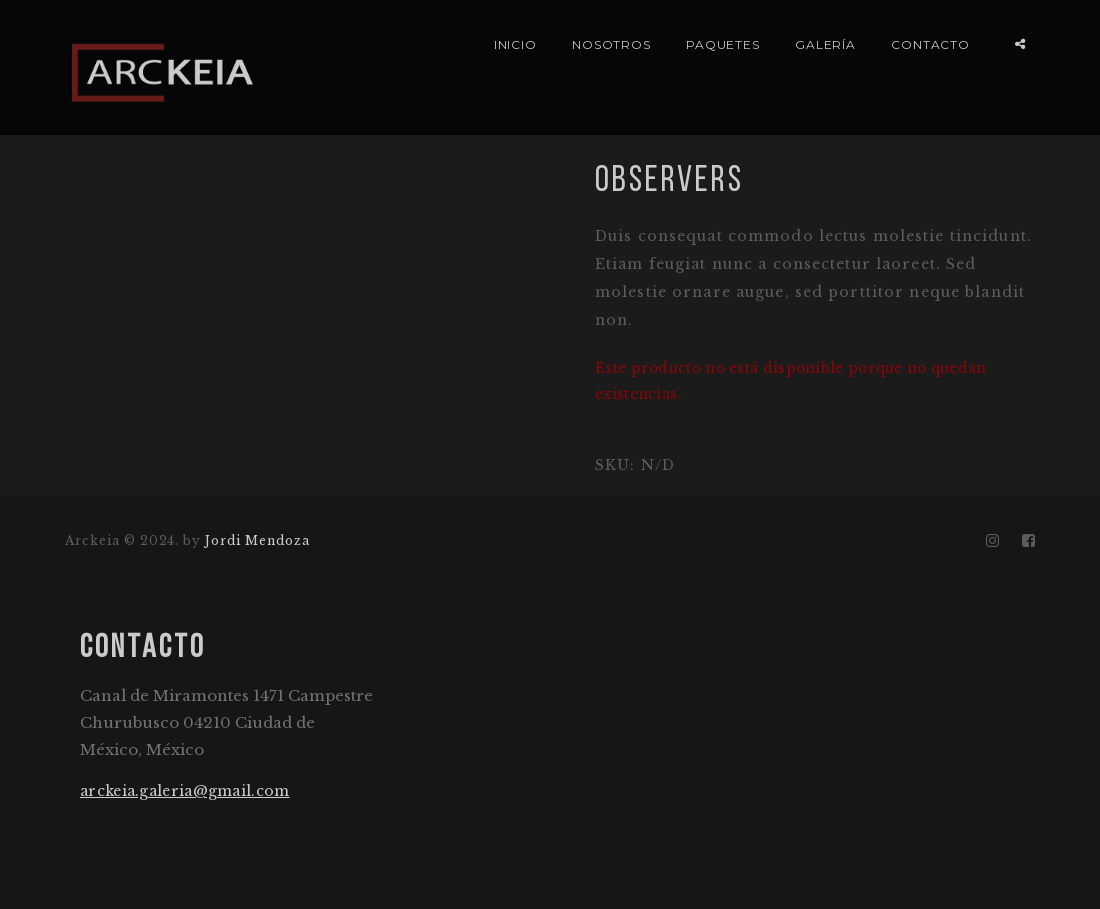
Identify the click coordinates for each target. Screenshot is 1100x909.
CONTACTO (931, 44)
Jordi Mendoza (257, 540)
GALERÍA (826, 44)
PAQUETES (723, 44)
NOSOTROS (612, 44)
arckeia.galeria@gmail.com (185, 791)
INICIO (516, 44)
